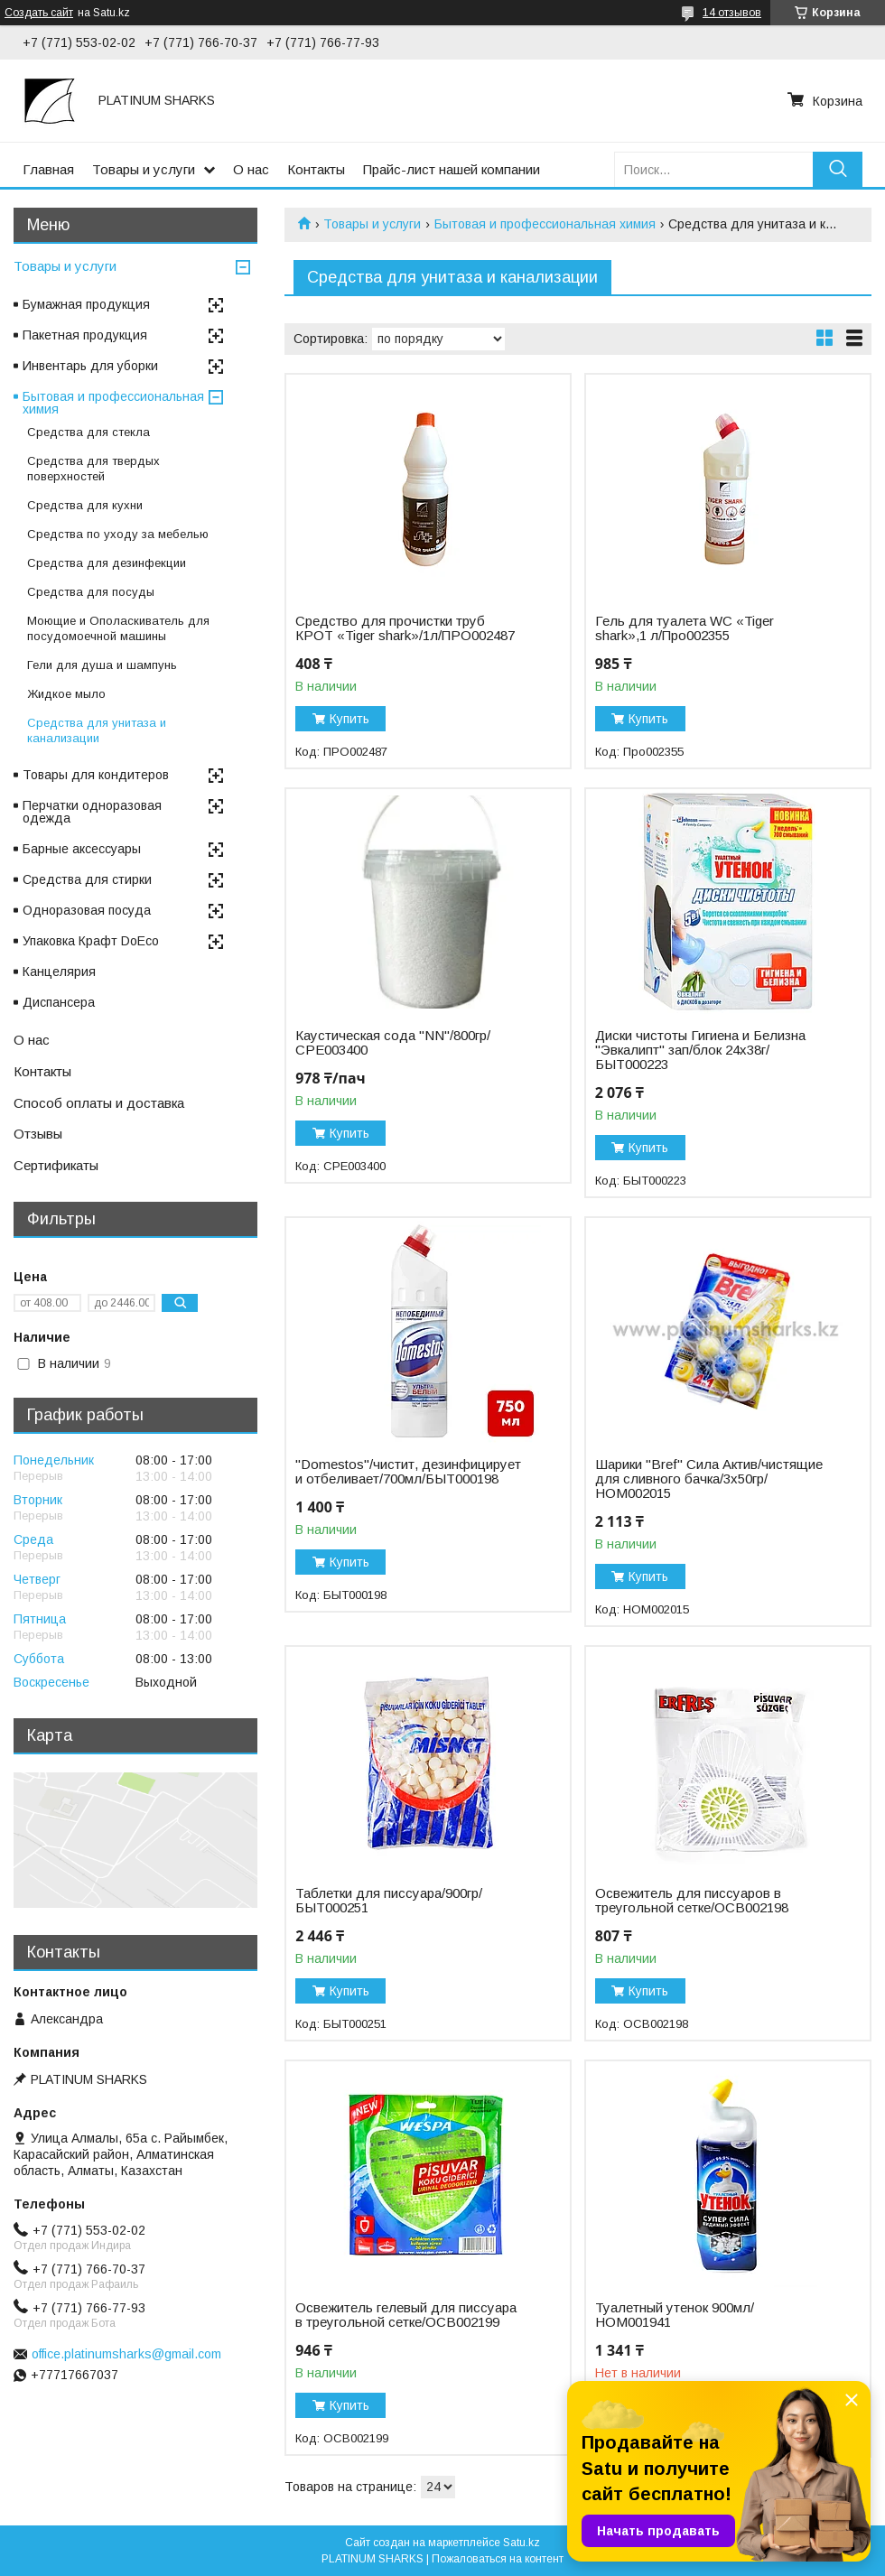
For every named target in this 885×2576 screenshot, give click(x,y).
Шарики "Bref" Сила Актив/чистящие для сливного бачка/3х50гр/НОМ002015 (709, 1479)
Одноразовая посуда (87, 910)
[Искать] (837, 169)
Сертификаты (56, 1165)
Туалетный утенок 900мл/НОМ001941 (674, 2315)
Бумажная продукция (86, 304)
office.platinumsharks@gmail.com (126, 2354)
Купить (349, 718)
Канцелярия (59, 971)
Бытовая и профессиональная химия (545, 224)
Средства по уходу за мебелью (118, 534)
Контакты (316, 169)
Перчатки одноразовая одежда (92, 811)
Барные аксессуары (82, 849)
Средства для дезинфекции (106, 563)
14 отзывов (732, 12)
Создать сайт (39, 12)
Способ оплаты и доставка (99, 1103)
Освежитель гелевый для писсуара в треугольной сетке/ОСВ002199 (406, 2315)
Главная (48, 169)
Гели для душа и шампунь (102, 665)
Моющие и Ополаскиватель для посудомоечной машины (118, 628)
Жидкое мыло (66, 694)
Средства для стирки (87, 879)
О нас (251, 169)
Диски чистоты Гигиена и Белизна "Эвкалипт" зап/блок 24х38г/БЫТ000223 (700, 1050)
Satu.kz (521, 2542)
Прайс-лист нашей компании (451, 169)
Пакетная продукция (85, 335)
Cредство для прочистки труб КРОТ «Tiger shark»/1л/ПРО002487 (405, 628)
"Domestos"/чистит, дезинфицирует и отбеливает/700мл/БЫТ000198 (408, 1471)
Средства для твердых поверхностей (93, 468)
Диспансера (59, 1002)
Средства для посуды (90, 592)
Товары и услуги (143, 169)
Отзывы (38, 1133)
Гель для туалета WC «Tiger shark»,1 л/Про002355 (684, 628)
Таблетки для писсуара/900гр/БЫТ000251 (388, 1900)
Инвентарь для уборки (90, 365)
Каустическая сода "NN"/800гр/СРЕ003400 (392, 1042)
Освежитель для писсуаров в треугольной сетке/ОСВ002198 (691, 1900)
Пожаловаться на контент (498, 2559)
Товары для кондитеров (96, 774)
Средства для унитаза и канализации (96, 730)
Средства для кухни (85, 505)
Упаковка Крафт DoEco (91, 941)
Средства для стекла (88, 432)
